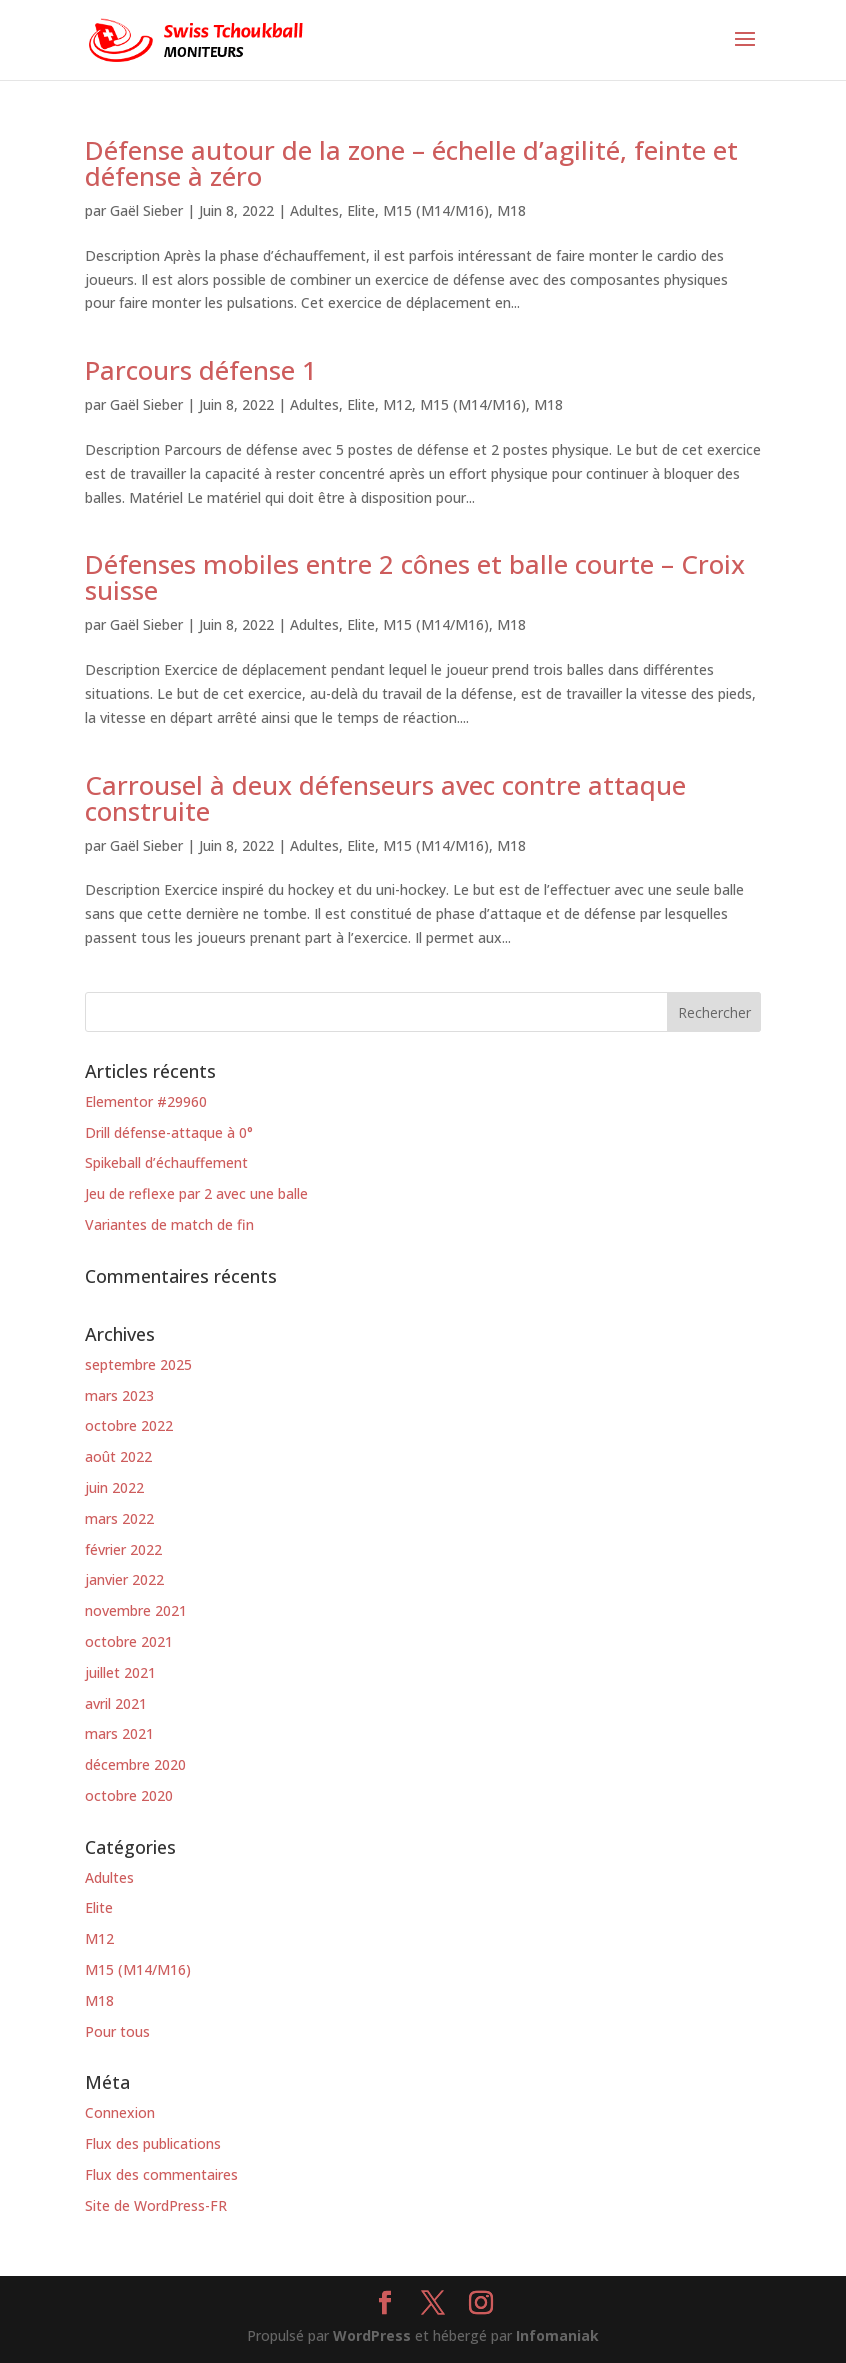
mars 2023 (119, 1395)
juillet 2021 (120, 1672)
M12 (397, 404)
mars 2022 (119, 1518)
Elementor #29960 (146, 1101)
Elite (361, 210)
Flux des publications (153, 2143)
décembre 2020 (135, 1764)
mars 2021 (119, 1733)
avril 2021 (116, 1703)
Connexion (120, 2112)
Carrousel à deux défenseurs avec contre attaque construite (385, 798)
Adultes (314, 210)
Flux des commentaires (161, 2174)
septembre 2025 (138, 1364)
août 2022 (118, 1456)
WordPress (372, 2335)
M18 (511, 210)
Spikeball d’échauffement (166, 1162)
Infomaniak (557, 2335)
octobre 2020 (129, 1795)
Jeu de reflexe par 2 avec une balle (196, 1193)
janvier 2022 (124, 1579)
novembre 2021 (136, 1610)
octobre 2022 (129, 1425)
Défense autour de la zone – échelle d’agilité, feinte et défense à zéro (411, 163)
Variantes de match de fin (169, 1224)
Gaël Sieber (146, 210)
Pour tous (117, 2031)
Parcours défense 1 (201, 370)
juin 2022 (114, 1487)
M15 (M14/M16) (436, 210)
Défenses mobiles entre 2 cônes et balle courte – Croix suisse (415, 577)
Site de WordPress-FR (156, 2205)
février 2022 (123, 1549)
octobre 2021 (129, 1641)
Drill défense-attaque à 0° (169, 1132)
